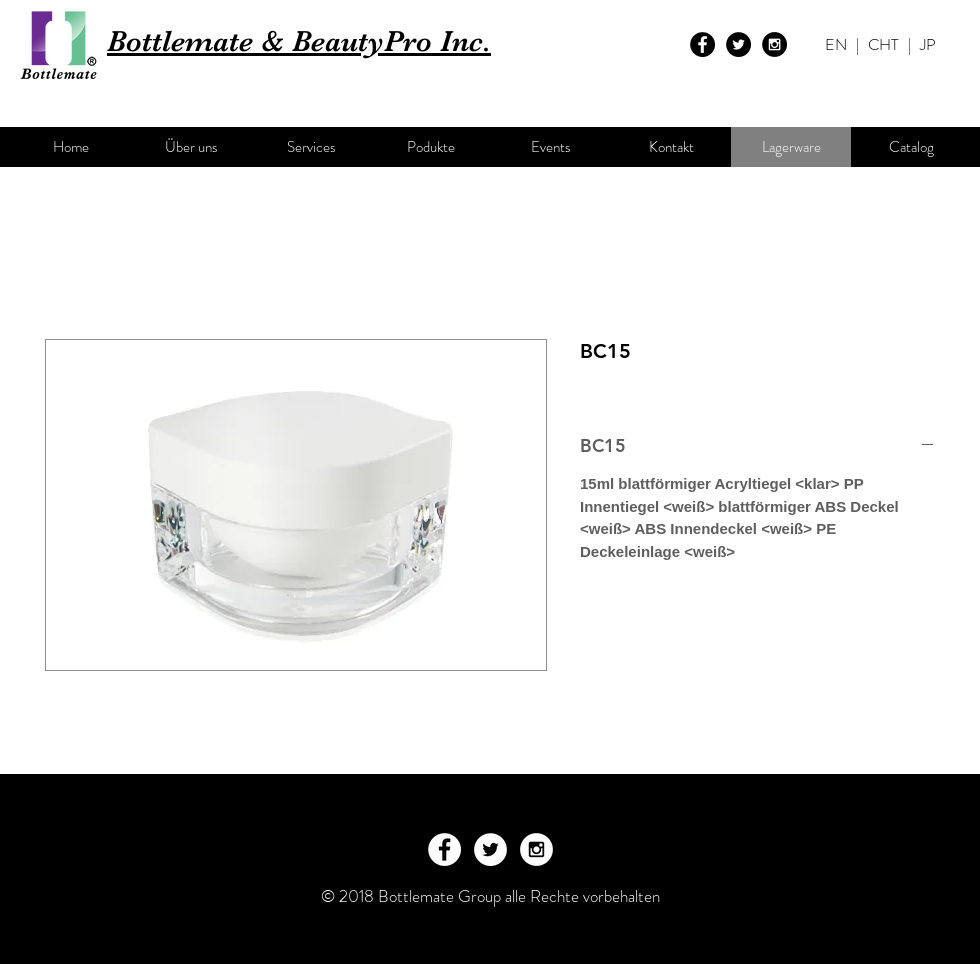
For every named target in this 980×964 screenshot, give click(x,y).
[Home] (71, 147)
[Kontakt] (671, 147)
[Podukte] (431, 147)
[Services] (311, 147)
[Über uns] (191, 147)
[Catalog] (911, 147)
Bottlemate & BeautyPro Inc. (299, 41)
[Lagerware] (791, 147)
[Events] (551, 147)
